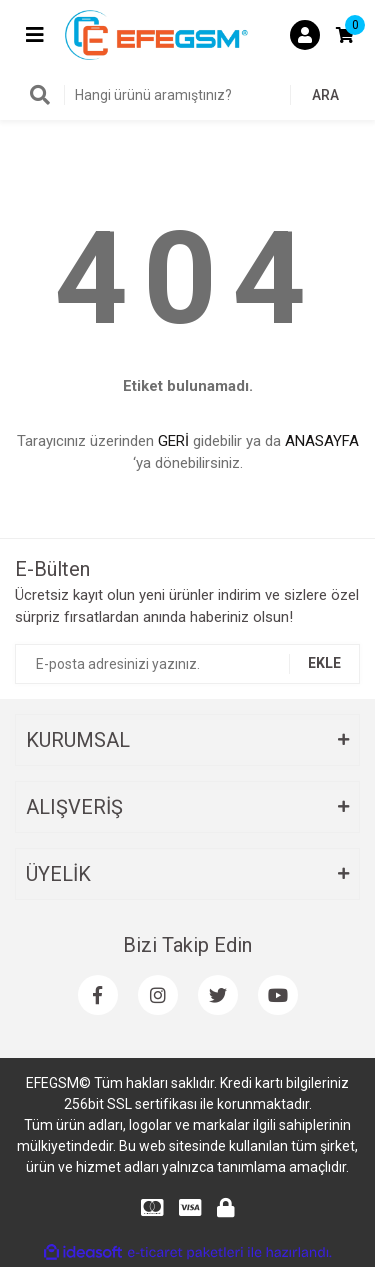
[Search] (187, 95)
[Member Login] (305, 35)
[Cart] (345, 35)
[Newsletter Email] (187, 664)
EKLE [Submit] (324, 663)
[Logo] (156, 34)
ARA (325, 95)
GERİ (173, 441)
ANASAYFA (322, 441)
